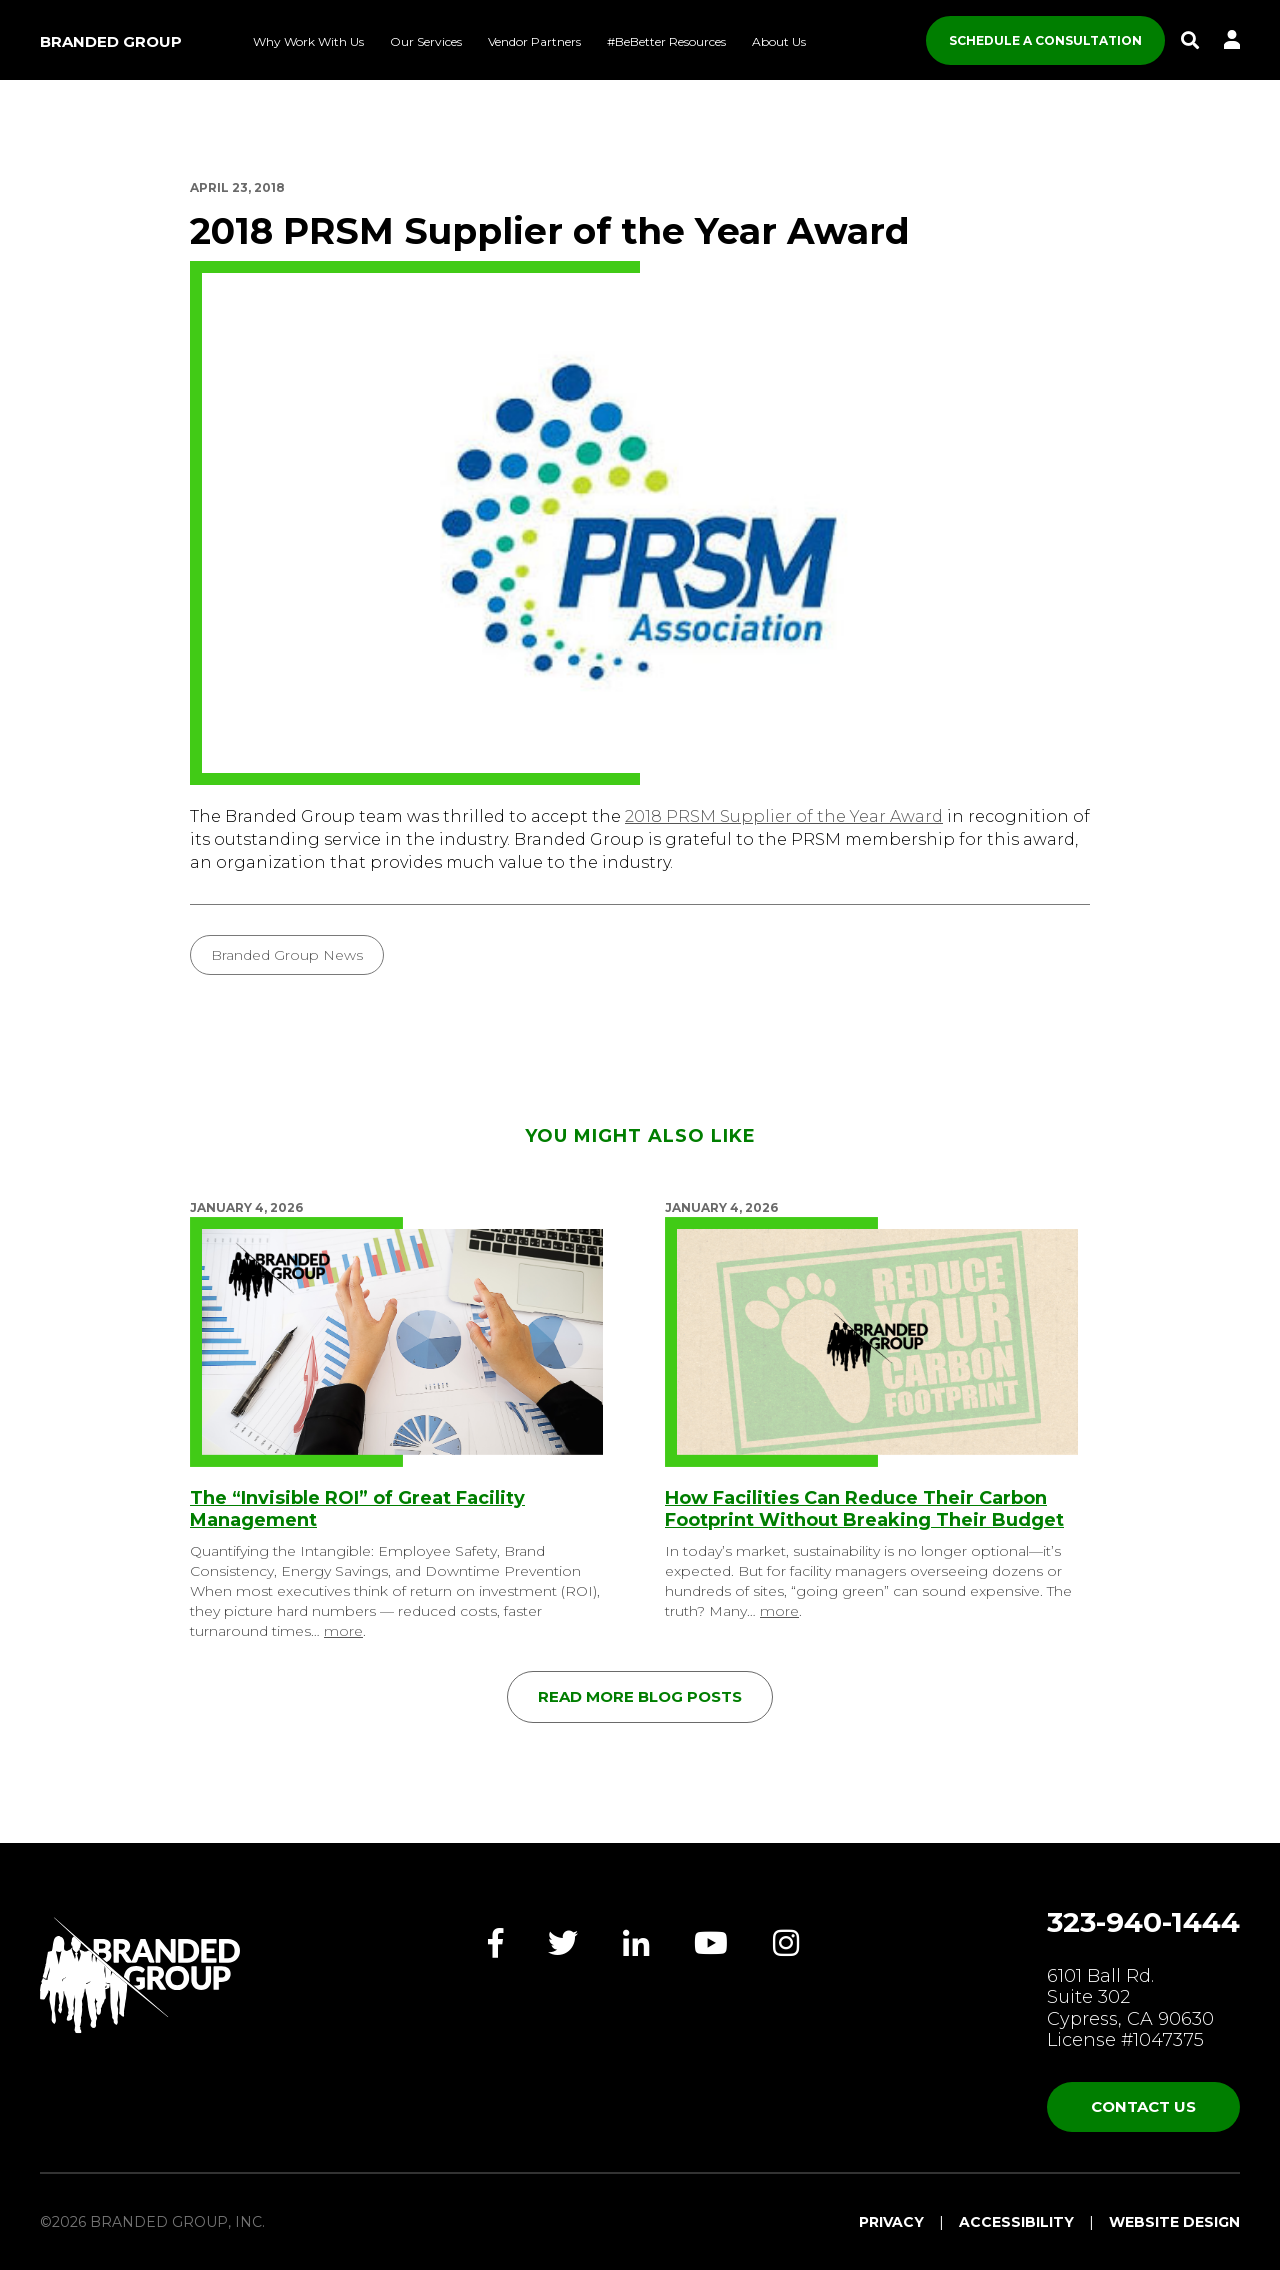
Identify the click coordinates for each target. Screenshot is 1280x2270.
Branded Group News (287, 955)
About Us (779, 41)
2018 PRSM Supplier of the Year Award (784, 816)
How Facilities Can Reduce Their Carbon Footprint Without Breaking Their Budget (864, 1509)
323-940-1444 (1143, 1922)
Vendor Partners (534, 41)
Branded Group (111, 41)
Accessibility (1016, 2222)
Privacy (891, 2222)
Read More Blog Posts (640, 1696)
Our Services (426, 41)
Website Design (1174, 2222)
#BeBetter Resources (666, 41)
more (343, 1631)
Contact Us (1143, 2106)
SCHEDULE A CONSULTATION (1045, 40)
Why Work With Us (308, 41)
